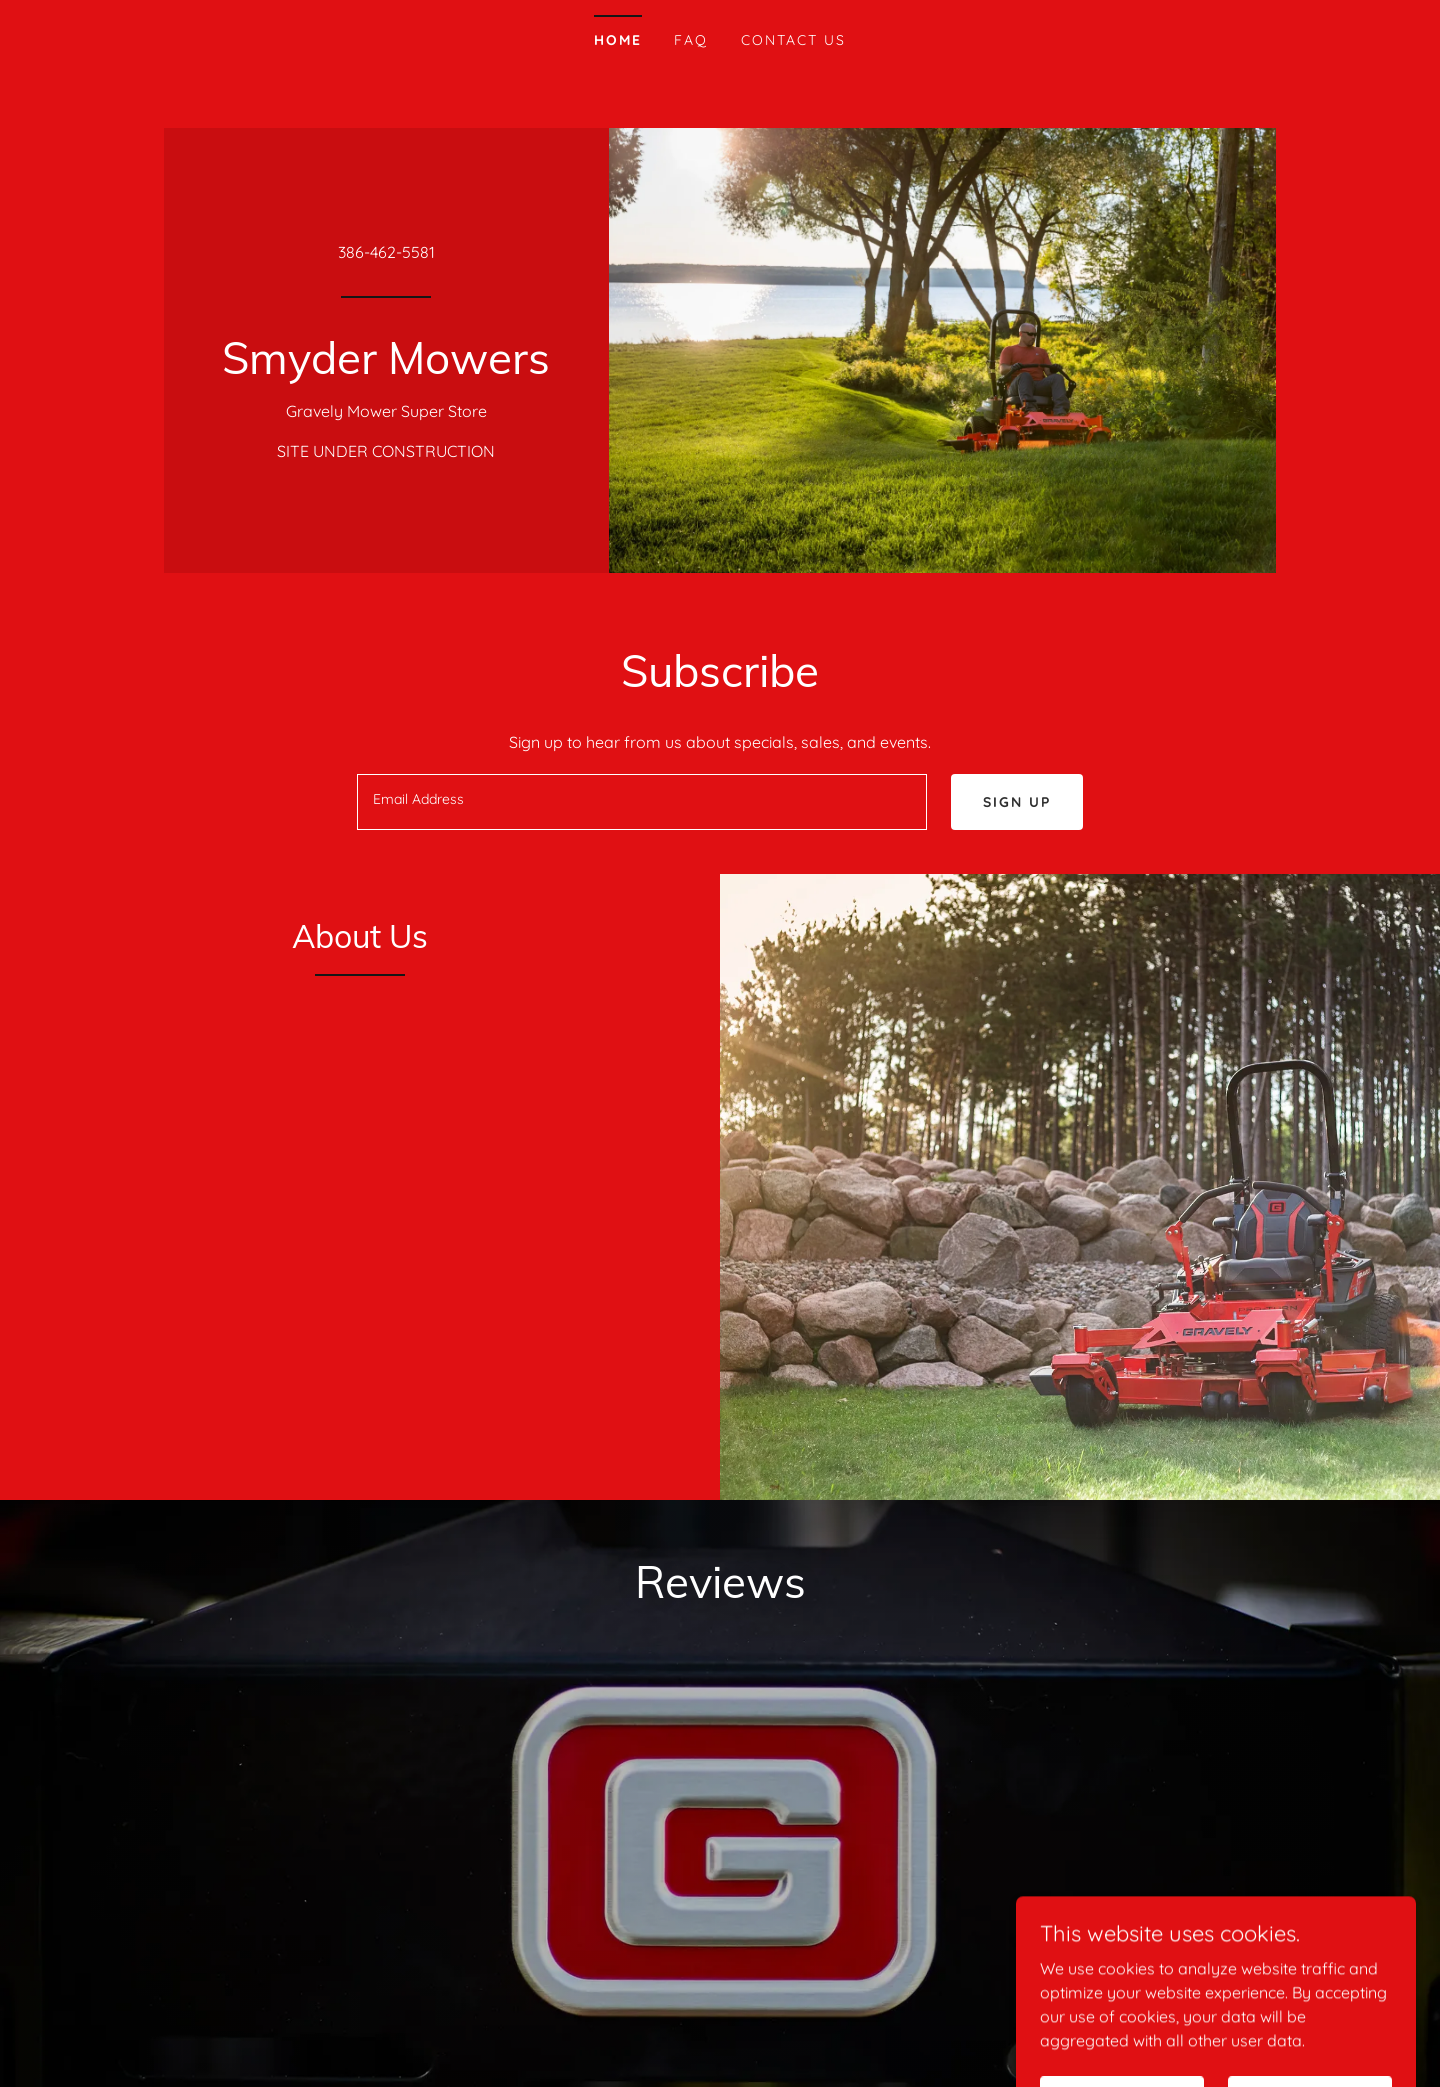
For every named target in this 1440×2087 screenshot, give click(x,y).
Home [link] (618, 40)
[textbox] (641, 802)
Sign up (1017, 802)
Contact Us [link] (793, 40)
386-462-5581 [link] (386, 252)
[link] (386, 368)
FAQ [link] (691, 40)
